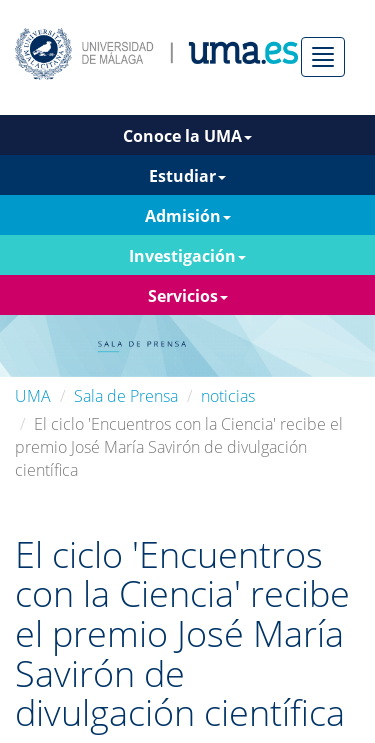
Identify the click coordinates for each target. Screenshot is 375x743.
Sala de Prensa (126, 396)
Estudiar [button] (187, 176)
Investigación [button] (187, 256)
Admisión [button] (188, 216)
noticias (228, 396)
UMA (33, 396)
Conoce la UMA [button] (187, 136)
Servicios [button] (188, 296)
